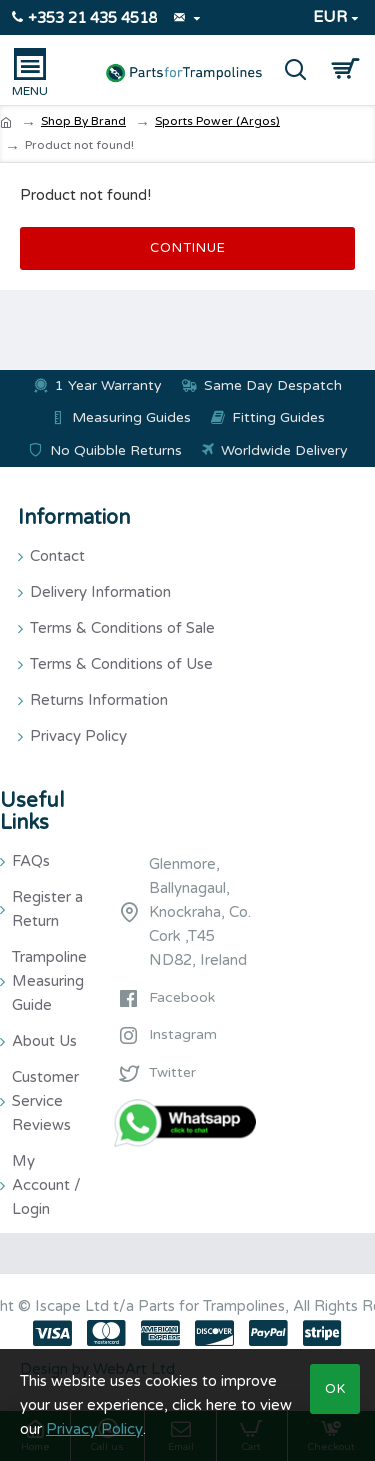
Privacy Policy (94, 1429)
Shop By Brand (83, 121)
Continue (188, 248)
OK (335, 1389)
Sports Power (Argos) (217, 121)
